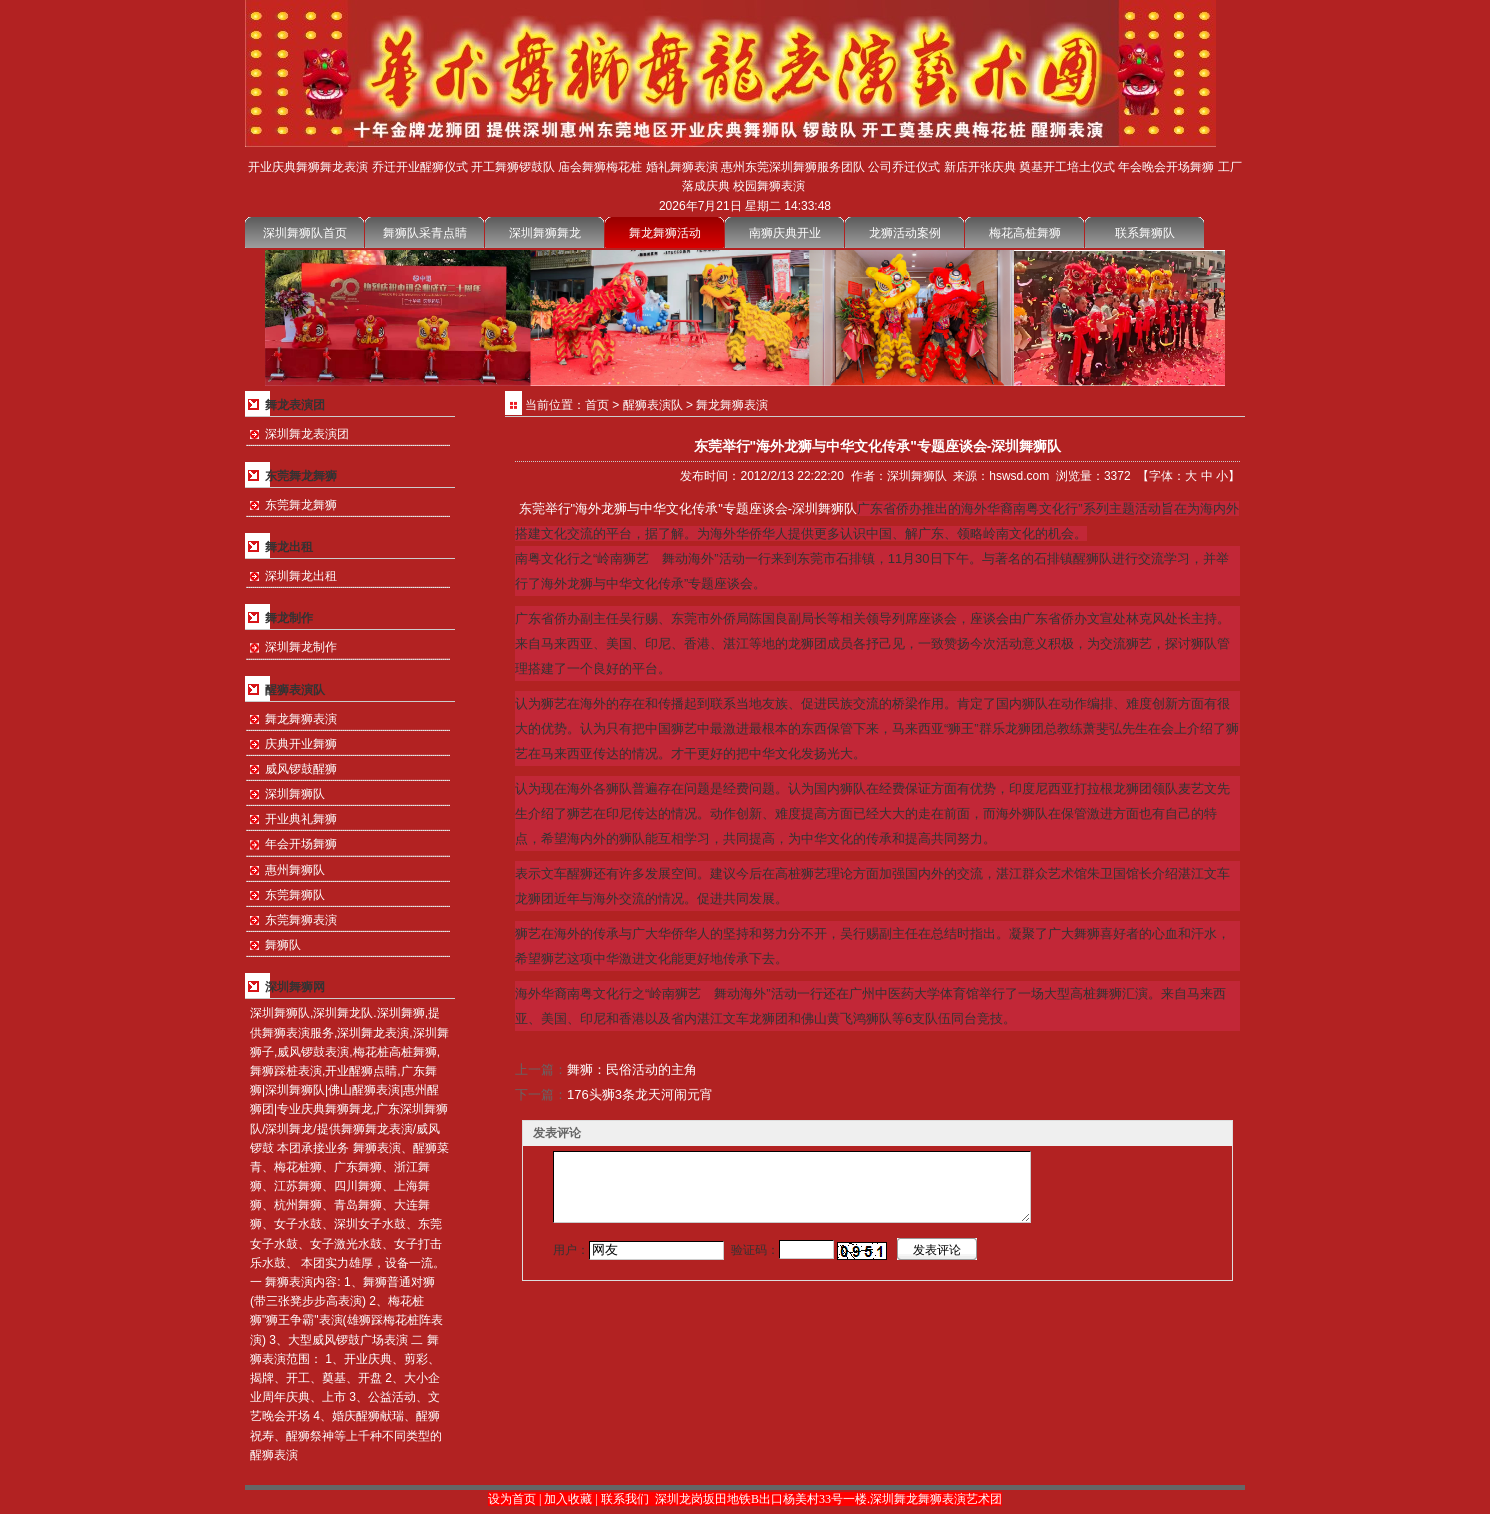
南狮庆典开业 (785, 233)
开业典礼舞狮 (301, 819)
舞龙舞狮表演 (301, 719)
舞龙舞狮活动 (665, 233)
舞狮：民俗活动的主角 (632, 1069)
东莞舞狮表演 (301, 920)
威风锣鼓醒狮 (301, 769)
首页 (597, 405)
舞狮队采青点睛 (425, 233)
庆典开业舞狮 (301, 744)
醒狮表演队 (653, 405)
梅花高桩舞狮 (1025, 233)
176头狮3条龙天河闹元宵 (640, 1094)
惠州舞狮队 (295, 870)
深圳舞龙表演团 (307, 434)
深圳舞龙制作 (301, 647)
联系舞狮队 (1145, 233)
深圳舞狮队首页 (305, 233)
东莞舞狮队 (295, 895)
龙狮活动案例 (905, 233)
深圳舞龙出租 (301, 576)
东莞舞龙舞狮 (301, 505)
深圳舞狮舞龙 (545, 233)
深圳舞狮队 (295, 794)
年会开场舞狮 (301, 844)
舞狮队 (283, 945)
